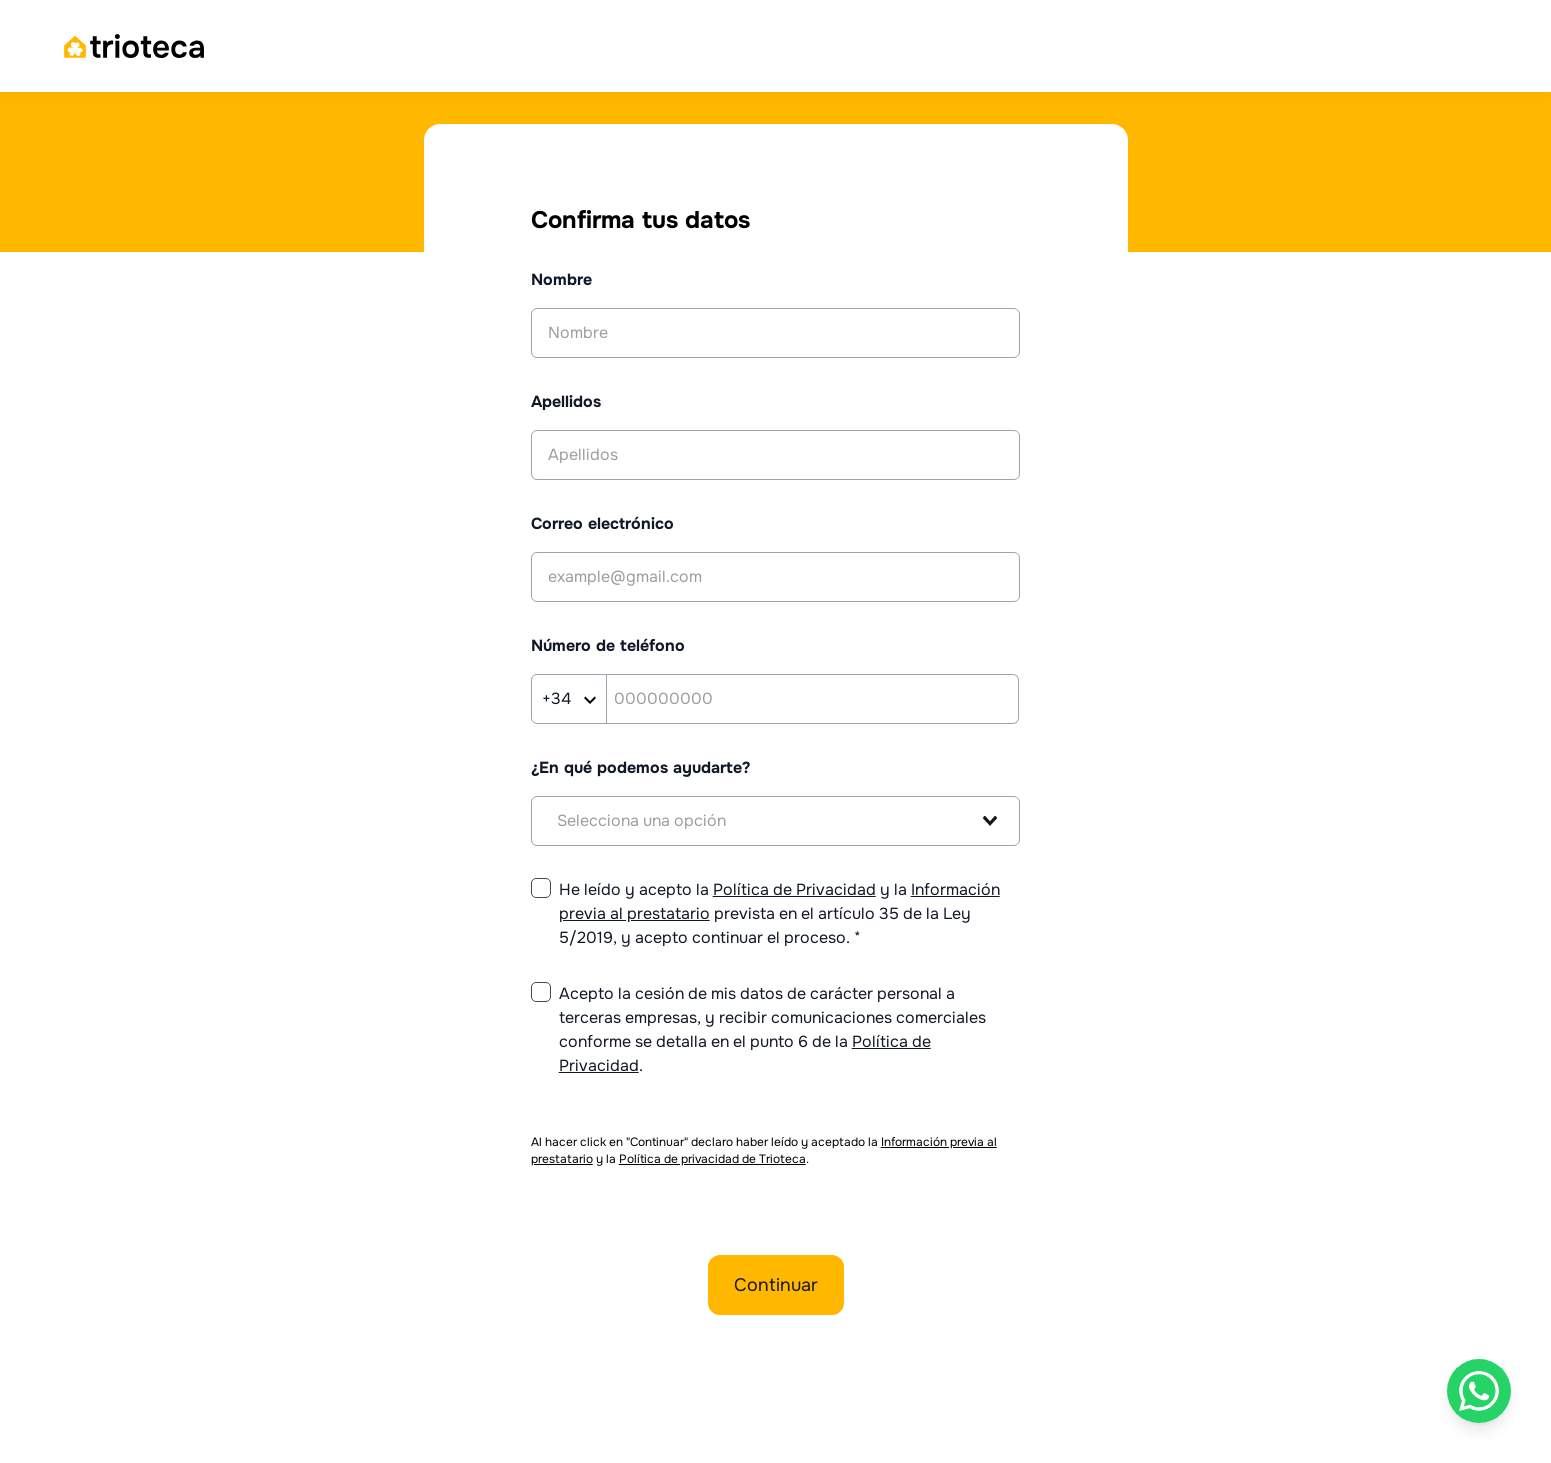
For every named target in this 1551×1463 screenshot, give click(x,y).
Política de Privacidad (794, 889)
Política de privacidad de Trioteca (712, 1159)
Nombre (561, 279)
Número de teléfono (608, 645)
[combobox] (776, 821)
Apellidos (566, 401)
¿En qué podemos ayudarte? (640, 767)
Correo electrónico (602, 523)
